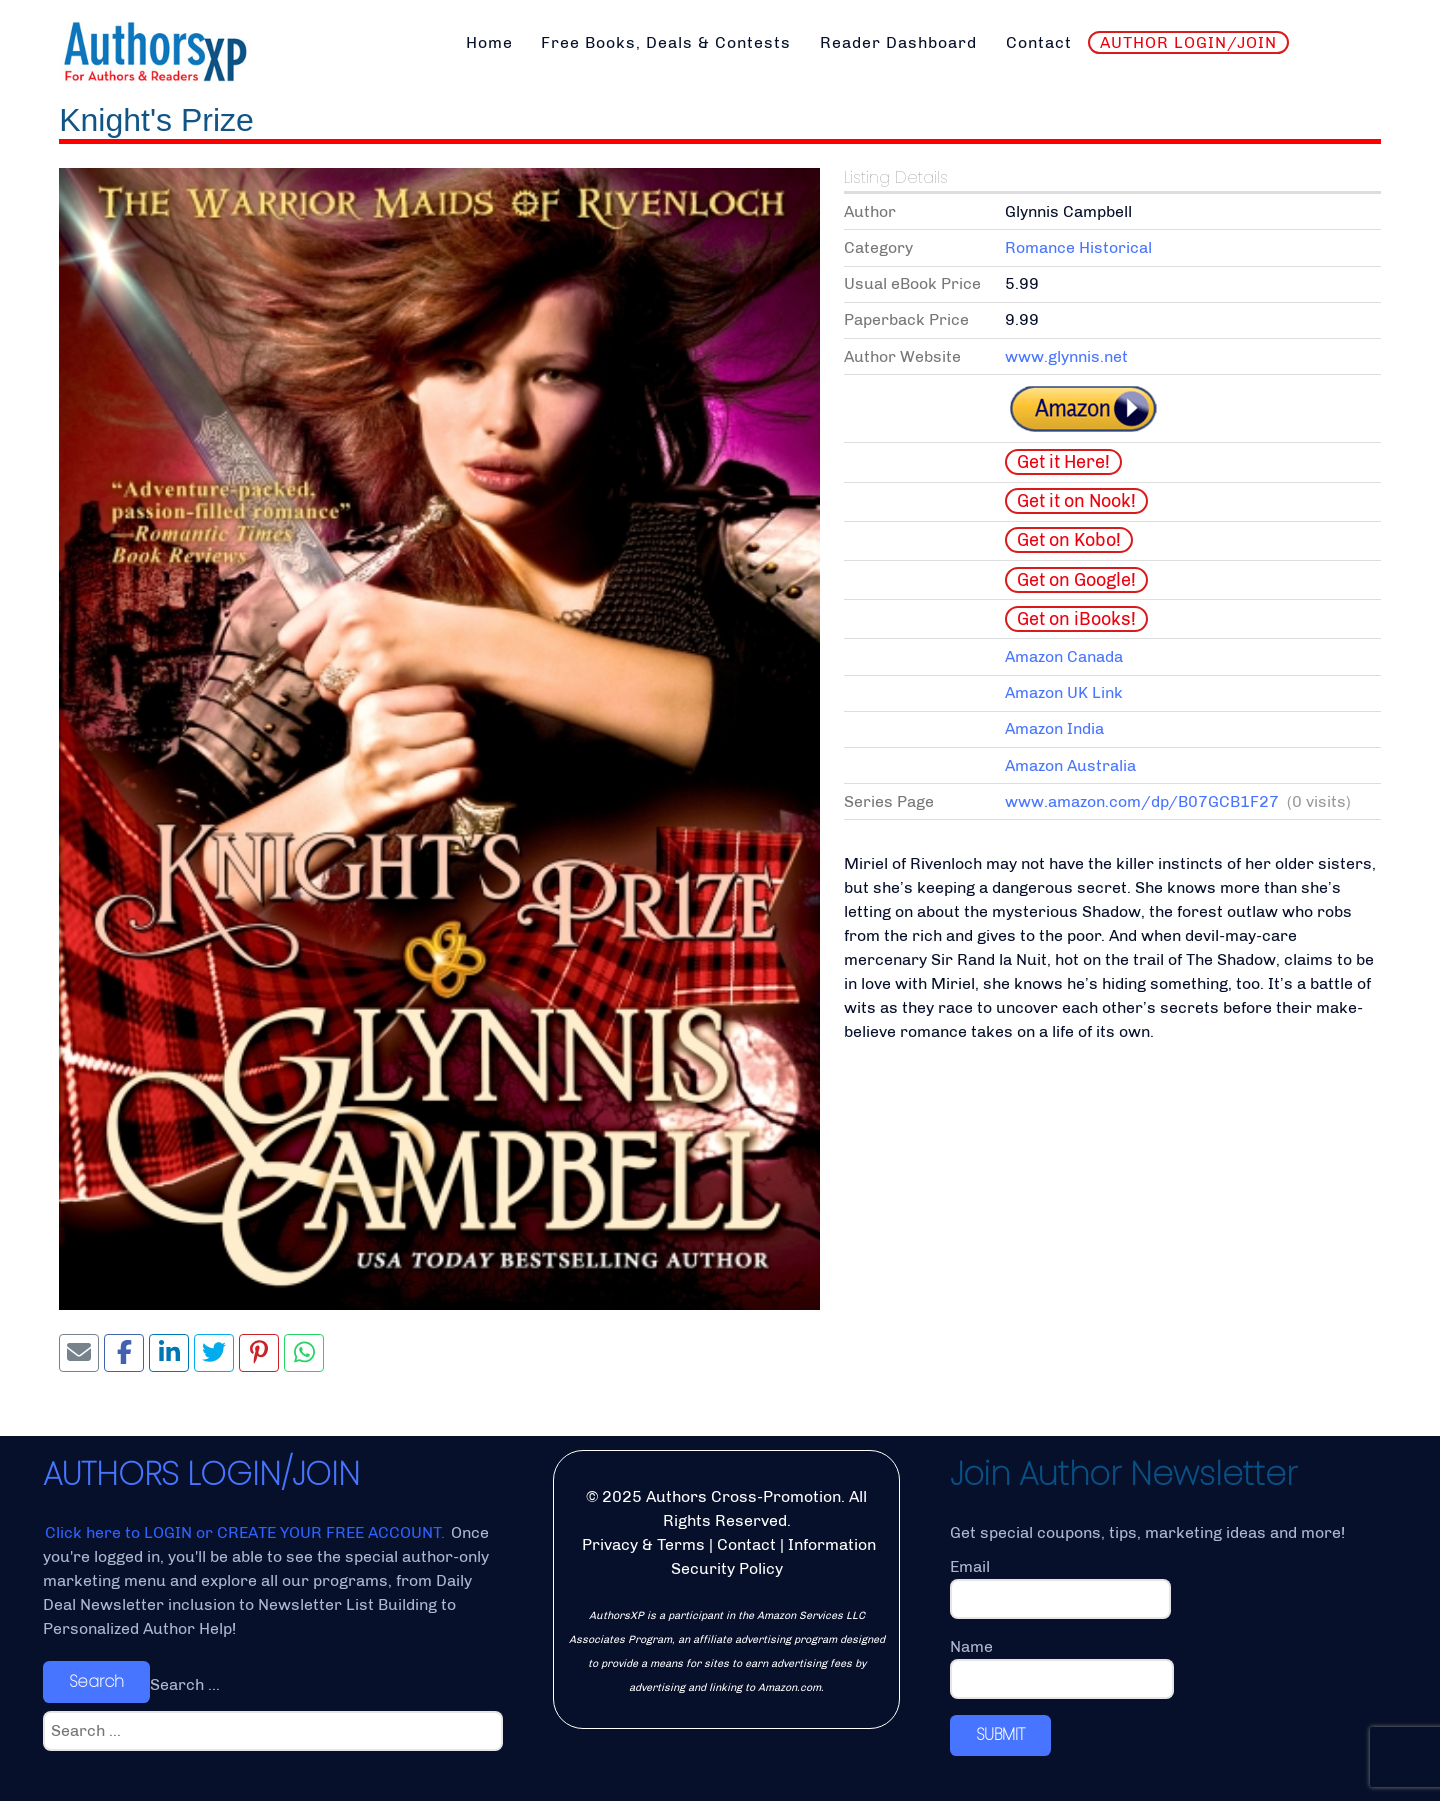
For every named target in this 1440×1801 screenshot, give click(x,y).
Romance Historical (1078, 247)
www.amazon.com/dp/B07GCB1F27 (1142, 801)
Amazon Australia (1070, 765)
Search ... (185, 1684)
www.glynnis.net (1066, 356)
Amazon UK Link (1064, 692)
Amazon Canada (1064, 656)
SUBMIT (1000, 1734)
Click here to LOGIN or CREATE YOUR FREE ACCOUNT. (247, 1532)
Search (96, 1681)
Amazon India (1054, 728)
